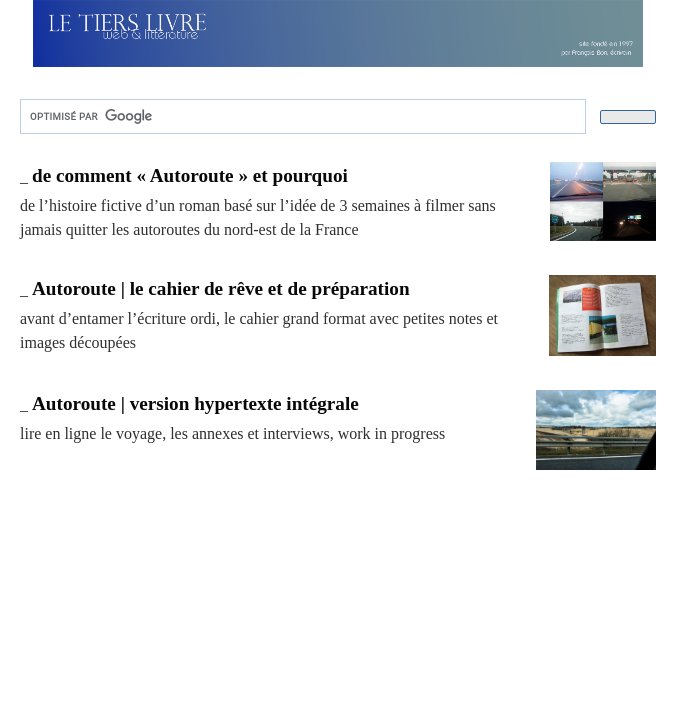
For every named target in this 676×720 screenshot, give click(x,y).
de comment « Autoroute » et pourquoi (190, 175)
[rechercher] (301, 117)
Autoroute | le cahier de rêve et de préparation (221, 288)
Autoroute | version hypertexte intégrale (195, 403)
